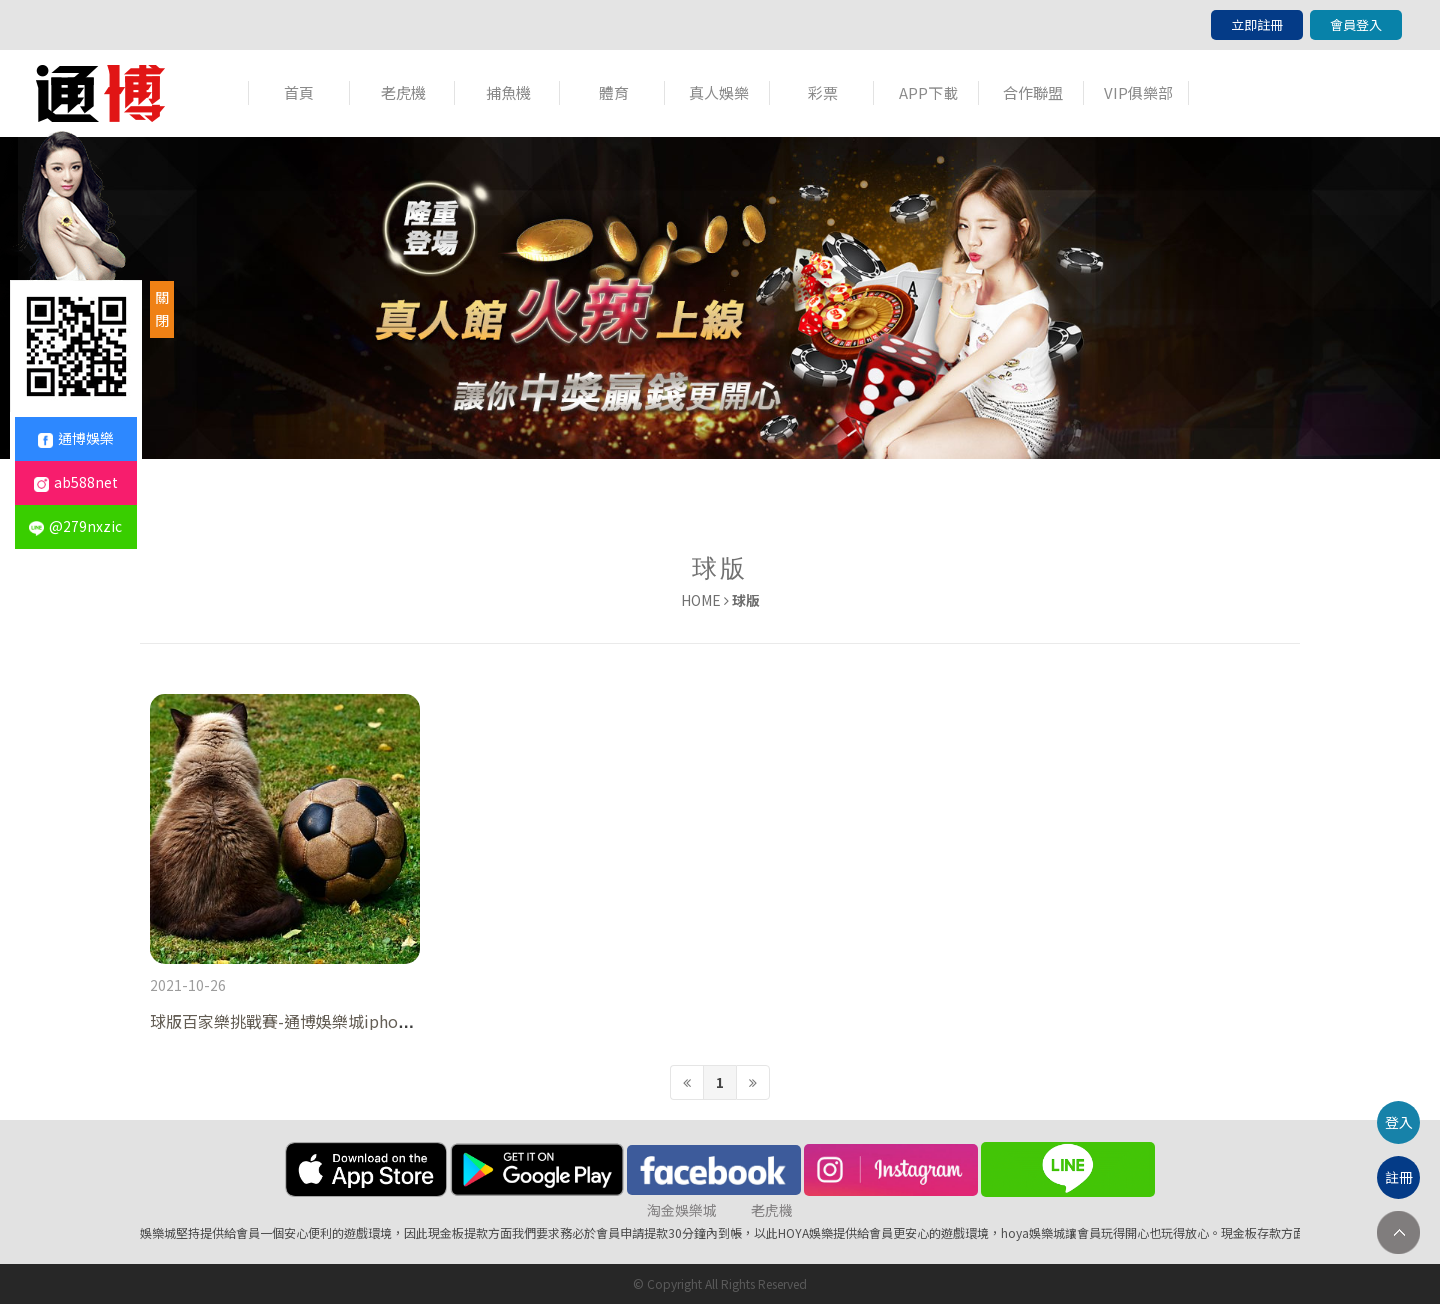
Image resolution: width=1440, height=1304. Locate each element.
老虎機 (403, 92)
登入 (1399, 1122)
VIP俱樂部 (1138, 92)
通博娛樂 (76, 438)
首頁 (299, 92)
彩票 (823, 92)
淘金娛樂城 (682, 1210)
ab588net (76, 482)
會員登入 (1356, 24)
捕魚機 (508, 92)
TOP (1398, 1232)
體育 (614, 92)
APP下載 (928, 92)
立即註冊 (1257, 24)
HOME (701, 600)
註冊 (1399, 1177)
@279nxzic (75, 526)
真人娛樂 (719, 92)
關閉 (162, 309)
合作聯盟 (1033, 92)
